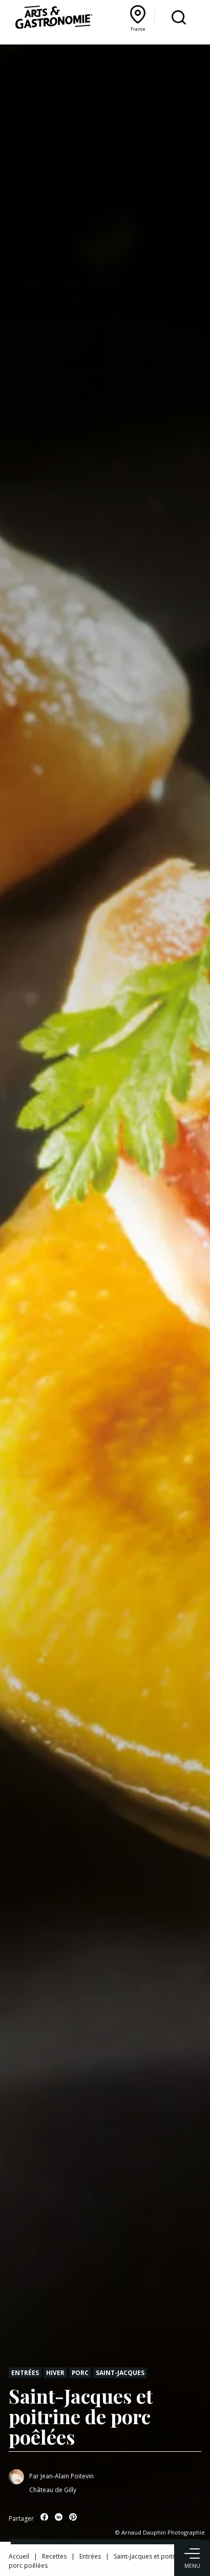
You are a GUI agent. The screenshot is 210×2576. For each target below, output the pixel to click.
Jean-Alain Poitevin (67, 2476)
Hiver (55, 2372)
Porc (80, 2372)
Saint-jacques (120, 2372)
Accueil (19, 2556)
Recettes (54, 2556)
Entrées (25, 2372)
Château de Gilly (52, 2489)
